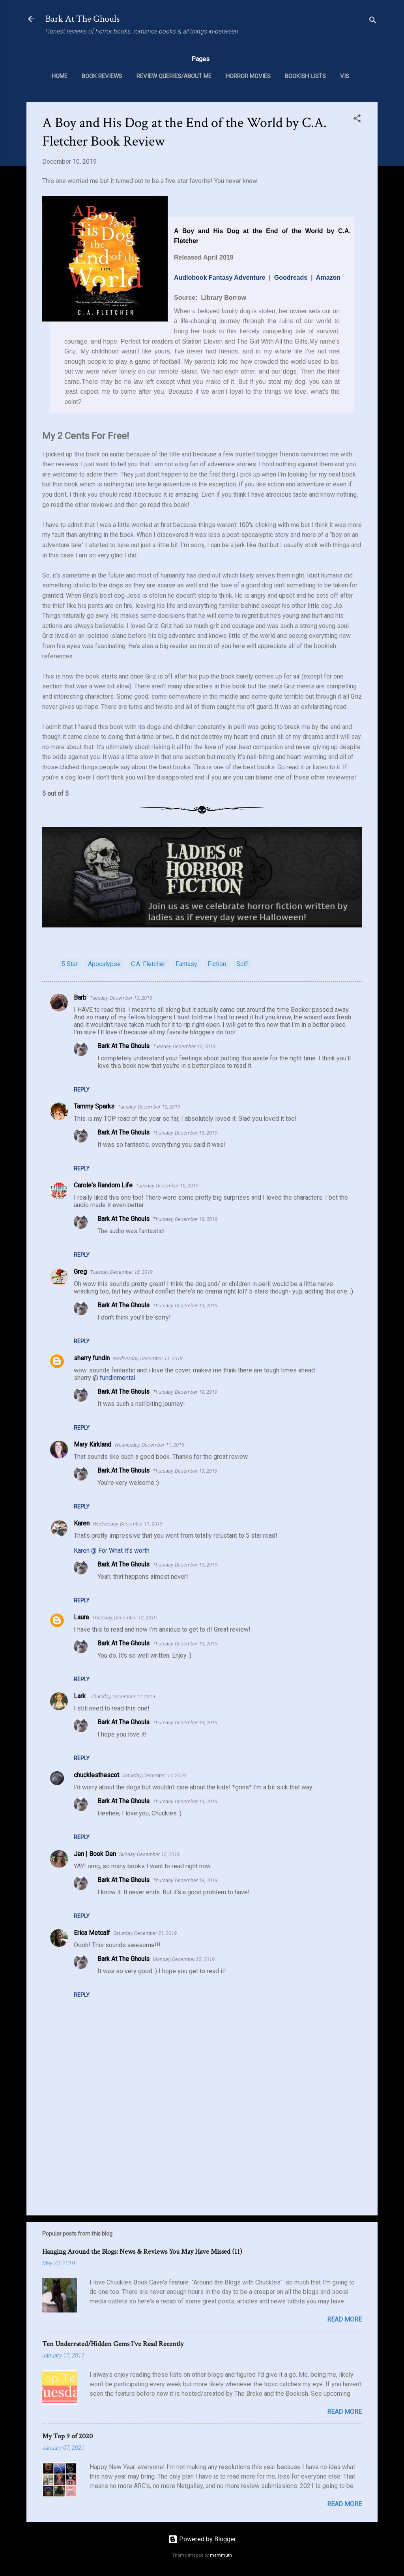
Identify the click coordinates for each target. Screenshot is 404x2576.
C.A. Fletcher (148, 964)
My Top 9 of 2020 (67, 2436)
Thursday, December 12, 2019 (124, 1618)
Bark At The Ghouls (82, 19)
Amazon (328, 277)
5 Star (70, 964)
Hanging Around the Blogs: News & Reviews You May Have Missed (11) (142, 2251)
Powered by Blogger (202, 2539)
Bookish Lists (305, 76)
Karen (82, 1523)
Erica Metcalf (92, 1933)
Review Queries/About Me (174, 76)
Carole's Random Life (103, 1185)
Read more (344, 2319)
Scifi (242, 964)
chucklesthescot (96, 1775)
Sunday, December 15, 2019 (149, 1854)
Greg (80, 1271)
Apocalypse (104, 964)
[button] (357, 120)
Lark (80, 1696)
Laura (81, 1617)
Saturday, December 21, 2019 (145, 1933)
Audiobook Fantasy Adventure (219, 277)
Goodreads (290, 277)
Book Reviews (102, 76)
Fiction (217, 964)
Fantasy (186, 964)
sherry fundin (92, 1358)
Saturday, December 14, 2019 (154, 1775)
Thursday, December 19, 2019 (185, 1133)
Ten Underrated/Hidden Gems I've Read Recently (112, 2343)
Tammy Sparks (94, 1106)
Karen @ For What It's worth (112, 1550)
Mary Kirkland (92, 1444)
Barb (80, 997)
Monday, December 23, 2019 (184, 1959)
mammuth (221, 2555)
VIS (344, 76)
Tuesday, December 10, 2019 (121, 998)
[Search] (373, 21)
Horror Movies (248, 76)
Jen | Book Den (95, 1854)
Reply (82, 1089)
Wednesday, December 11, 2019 (148, 1358)
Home (59, 76)
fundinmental (117, 1377)
